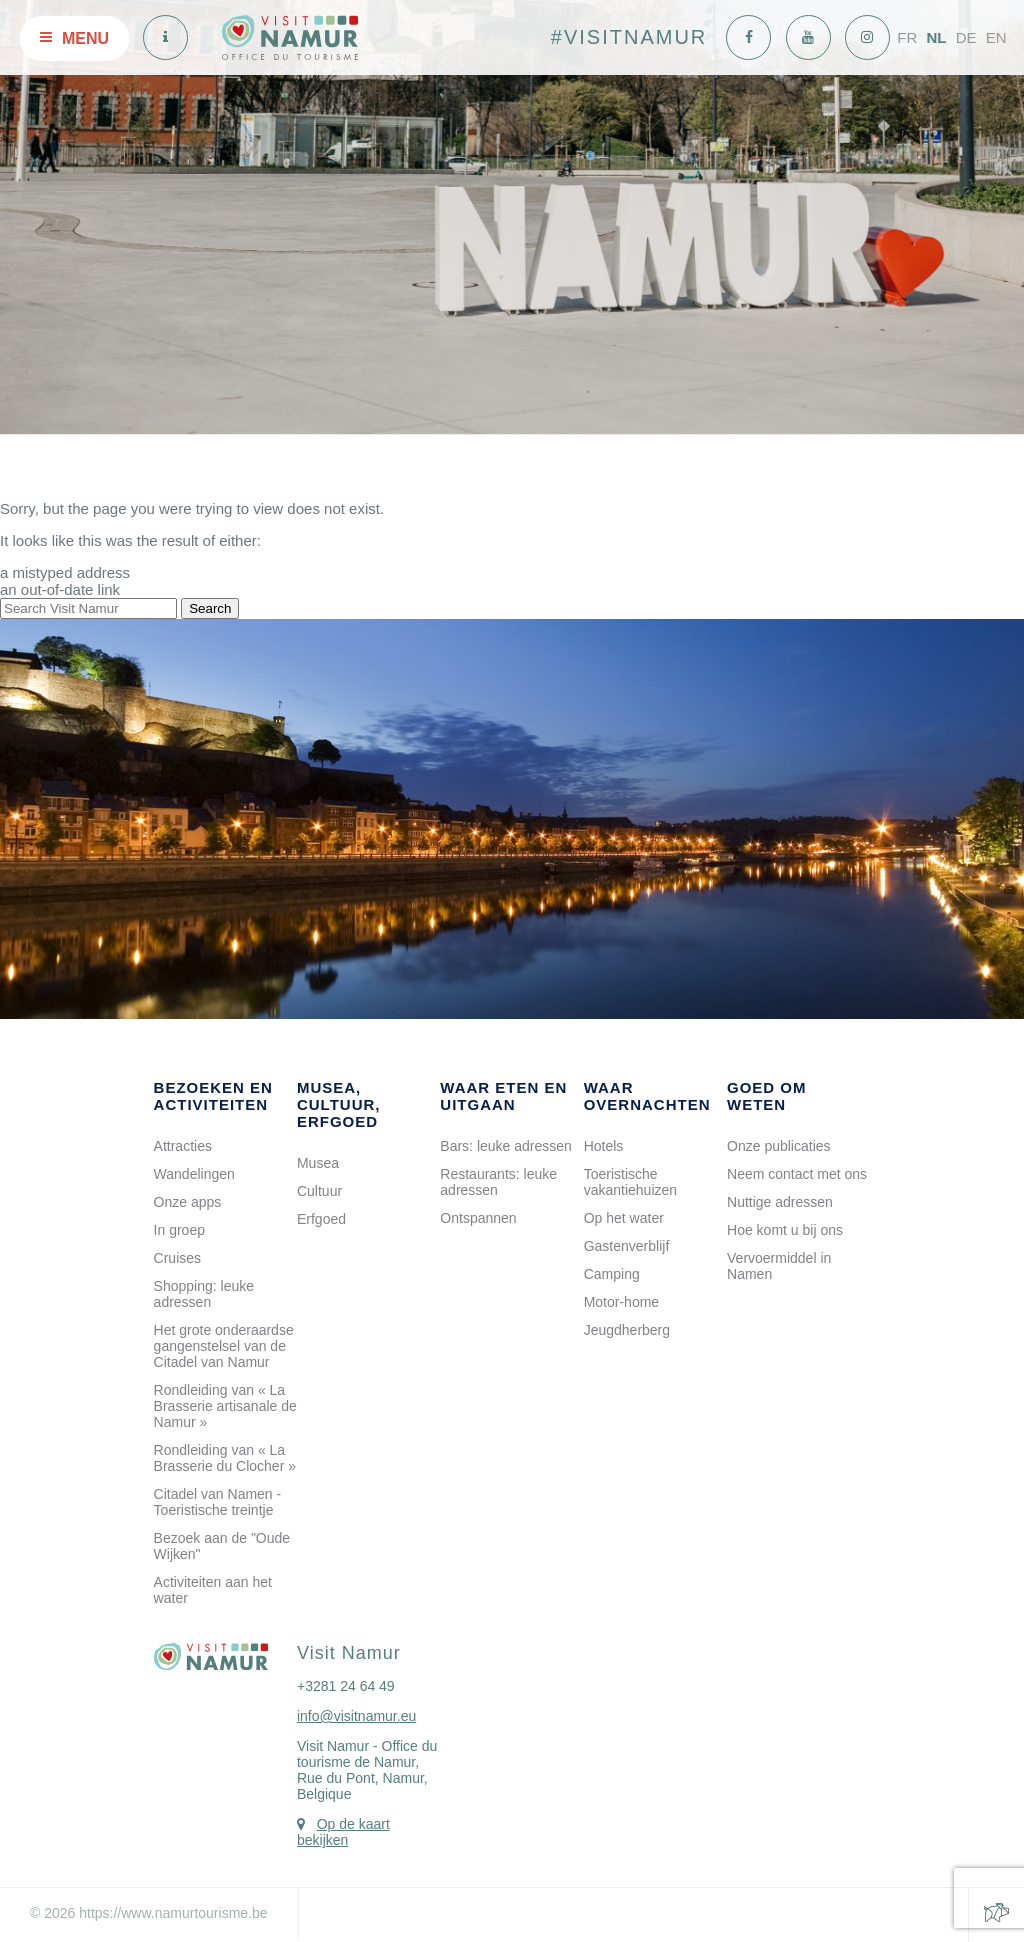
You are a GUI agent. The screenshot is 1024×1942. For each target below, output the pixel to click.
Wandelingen (194, 1174)
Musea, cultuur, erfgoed (339, 1104)
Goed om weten (767, 1096)
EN (996, 37)
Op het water (624, 1218)
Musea (318, 1163)
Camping (612, 1274)
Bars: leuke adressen (506, 1146)
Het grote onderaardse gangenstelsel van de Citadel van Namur (224, 1346)
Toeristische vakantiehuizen (630, 1182)
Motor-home (621, 1302)
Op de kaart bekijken (343, 1832)
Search (210, 608)
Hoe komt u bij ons (785, 1230)
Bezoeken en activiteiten (213, 1096)
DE (966, 37)
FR (907, 37)
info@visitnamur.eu (356, 1716)
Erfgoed (321, 1219)
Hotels (604, 1146)
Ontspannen (478, 1218)
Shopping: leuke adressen (204, 1294)
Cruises (177, 1258)
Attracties (183, 1146)
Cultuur (319, 1191)
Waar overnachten (647, 1096)
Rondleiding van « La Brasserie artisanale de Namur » (225, 1406)
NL (936, 37)
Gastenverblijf (627, 1246)
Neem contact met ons (797, 1174)
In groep (179, 1230)
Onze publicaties (779, 1146)
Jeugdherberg (627, 1330)
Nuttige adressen (780, 1202)
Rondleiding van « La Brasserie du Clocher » (225, 1458)
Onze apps (188, 1202)
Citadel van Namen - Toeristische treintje (218, 1502)
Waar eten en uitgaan (503, 1096)
